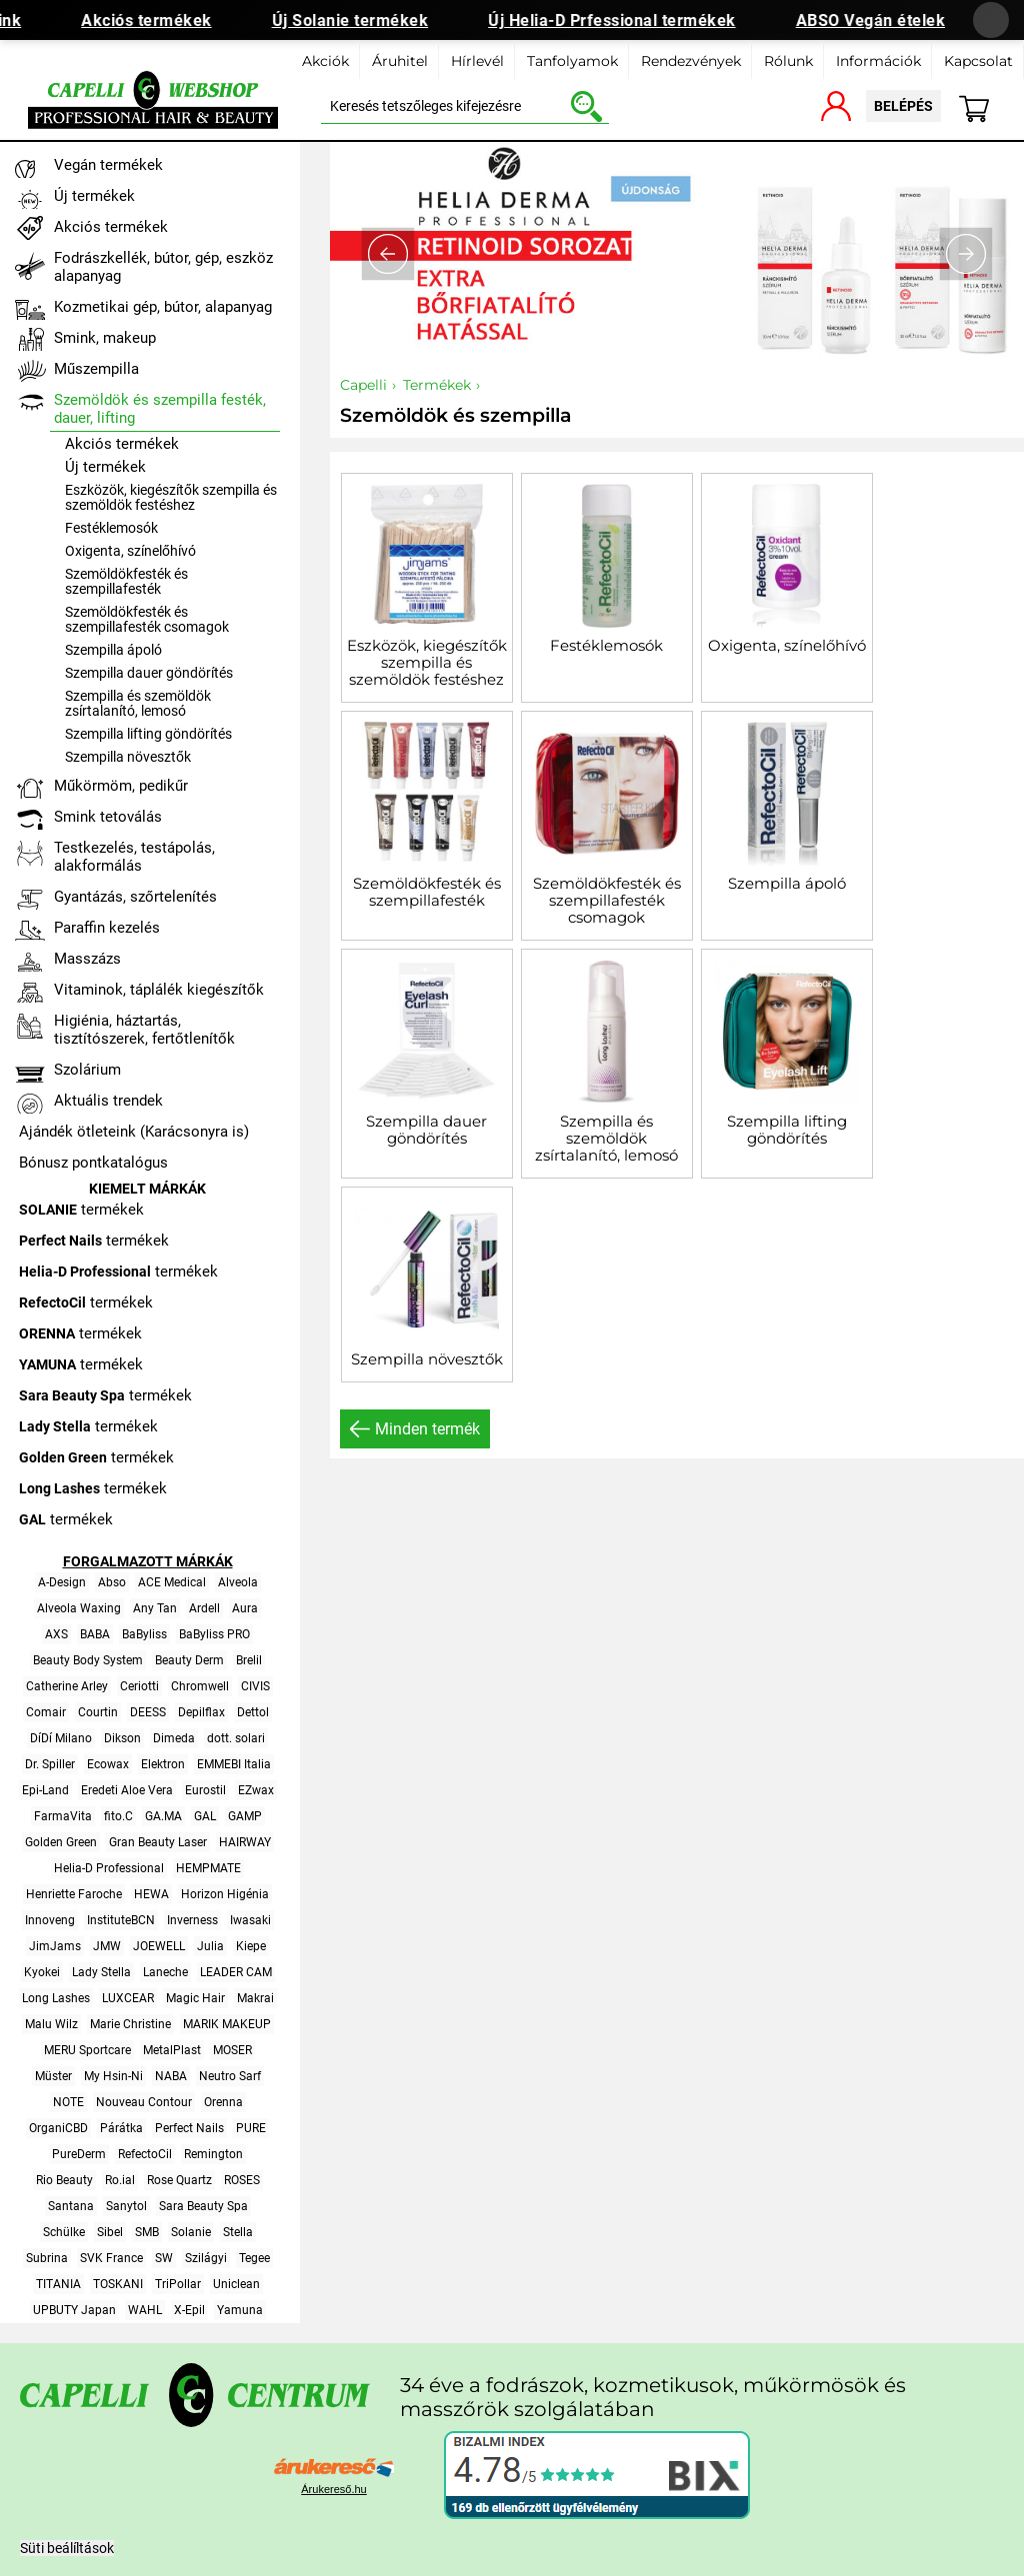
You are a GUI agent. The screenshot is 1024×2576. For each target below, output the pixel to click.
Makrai (255, 1998)
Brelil (249, 1660)
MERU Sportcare (87, 2050)
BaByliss (144, 1634)
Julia (210, 1946)
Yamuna (240, 2310)
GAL (205, 1816)
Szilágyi (206, 2258)
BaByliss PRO (214, 1634)
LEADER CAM (236, 1972)
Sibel (110, 2232)
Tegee (254, 2258)
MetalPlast (172, 2050)
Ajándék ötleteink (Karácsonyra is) (134, 1132)
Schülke (64, 2232)
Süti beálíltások (67, 2548)
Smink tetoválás (108, 817)
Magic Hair (195, 1998)
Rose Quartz (179, 2180)
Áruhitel (400, 61)
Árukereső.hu (333, 2489)
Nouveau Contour (144, 2102)
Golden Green (61, 1842)
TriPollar (178, 2284)
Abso (112, 1582)
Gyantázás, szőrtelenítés (135, 897)
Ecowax (108, 1764)
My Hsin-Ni (113, 2076)
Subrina (47, 2258)
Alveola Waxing (79, 1608)
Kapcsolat (978, 61)
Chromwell (200, 1686)
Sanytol (126, 2206)
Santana (71, 2206)
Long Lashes (56, 1998)
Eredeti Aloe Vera (127, 1790)
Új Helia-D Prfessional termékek (633, 20)
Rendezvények (691, 61)
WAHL (145, 2310)
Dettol (253, 1712)
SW (164, 2258)
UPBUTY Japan (74, 2310)
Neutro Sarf (230, 2076)
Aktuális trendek (108, 1101)
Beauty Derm (189, 1660)
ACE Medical (172, 1582)
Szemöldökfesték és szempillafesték (427, 892)
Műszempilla (96, 369)
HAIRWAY (245, 1842)
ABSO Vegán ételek (893, 20)
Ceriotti (139, 1686)
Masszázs (87, 959)
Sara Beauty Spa (203, 2206)
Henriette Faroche (74, 1894)
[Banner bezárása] (991, 20)
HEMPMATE (208, 1868)
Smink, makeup (105, 338)
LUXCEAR (128, 1998)
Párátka (121, 2128)
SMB (147, 2232)
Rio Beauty (64, 2180)
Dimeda (174, 1738)
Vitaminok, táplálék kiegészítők (159, 990)
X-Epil (189, 2310)
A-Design (62, 1582)
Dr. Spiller (50, 1764)
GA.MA (163, 1816)
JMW (107, 1946)
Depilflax (201, 1712)
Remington (213, 2154)
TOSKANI (118, 2284)
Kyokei (42, 1972)
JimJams (55, 1946)
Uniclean (236, 2284)
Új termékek (94, 196)
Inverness (192, 1920)
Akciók (325, 61)
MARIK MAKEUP (227, 2024)
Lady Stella (101, 1972)
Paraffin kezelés (107, 928)
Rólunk (788, 61)
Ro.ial (120, 2180)
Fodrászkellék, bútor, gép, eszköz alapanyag (163, 267)
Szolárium (87, 1070)
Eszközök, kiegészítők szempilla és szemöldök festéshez (427, 662)
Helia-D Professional (109, 1868)
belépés (903, 106)
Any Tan (155, 1608)
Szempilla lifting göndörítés (787, 1130)
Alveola (238, 1582)
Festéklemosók (606, 645)
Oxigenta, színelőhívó (787, 645)
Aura (245, 1608)
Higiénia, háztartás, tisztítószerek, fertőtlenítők (144, 1030)
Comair (46, 1712)
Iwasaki (250, 1920)
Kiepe (251, 1946)
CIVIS (255, 1686)
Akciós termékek (168, 20)
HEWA (151, 1894)
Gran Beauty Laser (158, 1842)
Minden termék (427, 1428)
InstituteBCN (121, 1920)
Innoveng (50, 1920)
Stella (238, 2232)
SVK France (111, 2258)
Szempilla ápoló (787, 883)
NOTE (68, 2102)
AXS (56, 1634)
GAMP (245, 1816)
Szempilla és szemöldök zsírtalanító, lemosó (606, 1138)
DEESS (148, 1712)
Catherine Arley (67, 1686)
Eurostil (205, 1790)
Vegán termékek (108, 165)
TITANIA (58, 2284)
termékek (81, 1210)
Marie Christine (130, 2024)
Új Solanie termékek (372, 20)
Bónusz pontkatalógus (93, 1163)
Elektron (163, 1764)
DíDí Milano (61, 1738)
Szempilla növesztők (427, 1358)
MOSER (232, 2050)
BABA (95, 1634)
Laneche (165, 1972)
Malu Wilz (51, 2024)
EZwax (256, 1790)
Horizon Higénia (225, 1894)
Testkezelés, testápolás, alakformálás (134, 857)
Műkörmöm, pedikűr (121, 786)
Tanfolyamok (572, 61)
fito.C (118, 1816)
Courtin (98, 1712)
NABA (171, 2076)
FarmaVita (63, 1816)
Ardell (204, 1608)
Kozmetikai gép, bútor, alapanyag (163, 307)
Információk (878, 61)
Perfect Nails (189, 2128)
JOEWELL (159, 1946)
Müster (53, 2076)
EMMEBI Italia (234, 1764)
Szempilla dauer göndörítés (426, 1130)
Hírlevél (477, 61)
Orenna (223, 2102)
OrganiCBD (58, 2128)
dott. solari (236, 1738)
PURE (251, 2128)
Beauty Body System (88, 1660)
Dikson (122, 1738)
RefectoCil (145, 2154)
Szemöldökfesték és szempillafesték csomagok (607, 900)
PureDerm (79, 2154)
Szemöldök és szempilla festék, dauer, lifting (160, 409)
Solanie (191, 2232)
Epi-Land (45, 1790)
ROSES (242, 2180)
